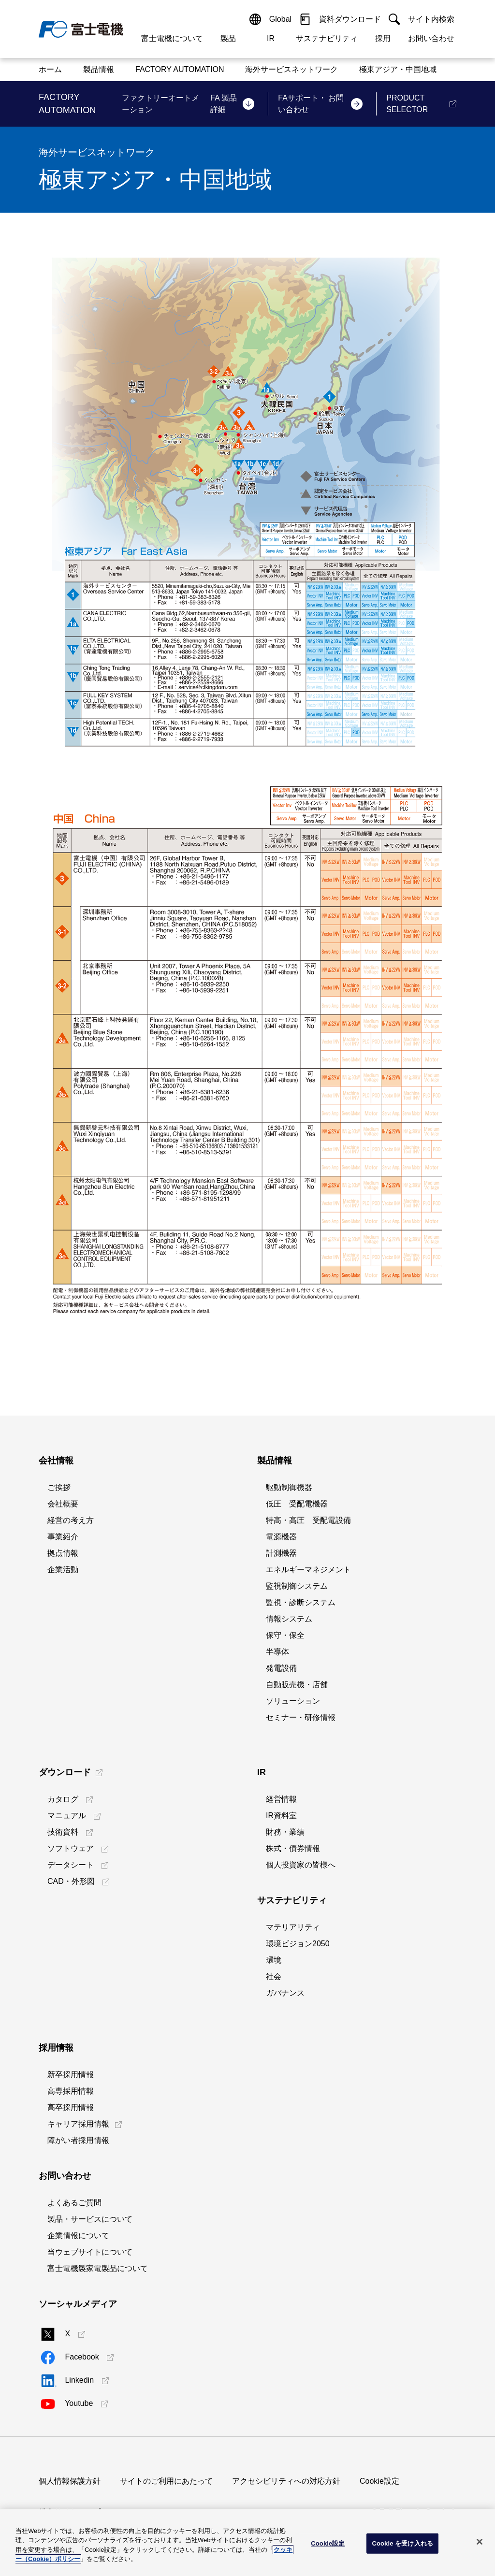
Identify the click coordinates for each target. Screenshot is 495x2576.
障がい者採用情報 (78, 2140)
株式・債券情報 (293, 1848)
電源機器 (281, 1537)
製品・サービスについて (89, 2219)
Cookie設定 (379, 2481)
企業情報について (78, 2235)
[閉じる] (479, 2541)
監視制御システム (297, 1586)
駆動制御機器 (289, 1487)
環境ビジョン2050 (298, 1943)
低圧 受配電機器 (297, 1504)
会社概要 (62, 1504)
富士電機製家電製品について (97, 2268)
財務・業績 (285, 1832)
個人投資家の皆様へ (300, 1865)
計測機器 (281, 1553)
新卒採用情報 (70, 2074)
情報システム (289, 1619)
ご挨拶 (59, 1487)
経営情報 (281, 1799)
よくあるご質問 (74, 2203)
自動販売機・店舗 (297, 1684)
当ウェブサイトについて (89, 2252)
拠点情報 (62, 1553)
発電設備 (281, 1668)
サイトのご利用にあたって (166, 2481)
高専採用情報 (70, 2091)
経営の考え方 (70, 1520)
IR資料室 (281, 1815)
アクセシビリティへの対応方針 (286, 2481)
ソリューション (293, 1701)
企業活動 (62, 1569)
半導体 (277, 1652)
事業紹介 (62, 1537)
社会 (273, 1976)
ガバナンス (285, 1993)
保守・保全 (285, 1635)
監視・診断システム (300, 1602)
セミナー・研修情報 (300, 1717)
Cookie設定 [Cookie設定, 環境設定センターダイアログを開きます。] (328, 2543)
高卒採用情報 (70, 2107)
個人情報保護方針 (70, 2481)
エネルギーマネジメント (308, 1569)
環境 (273, 1960)
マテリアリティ (293, 1927)
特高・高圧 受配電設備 (308, 1520)
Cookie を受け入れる (402, 2543)
